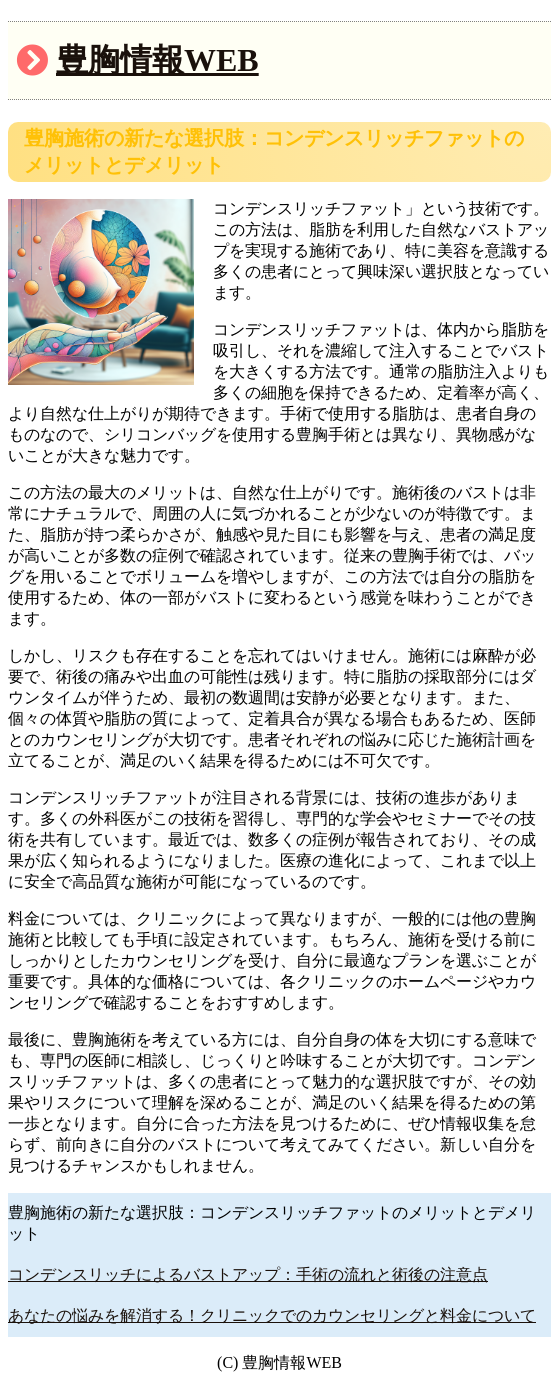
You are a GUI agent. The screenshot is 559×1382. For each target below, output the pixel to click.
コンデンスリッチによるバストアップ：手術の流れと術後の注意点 (248, 1274)
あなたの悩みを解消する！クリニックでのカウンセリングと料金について (272, 1315)
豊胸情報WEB (157, 60)
